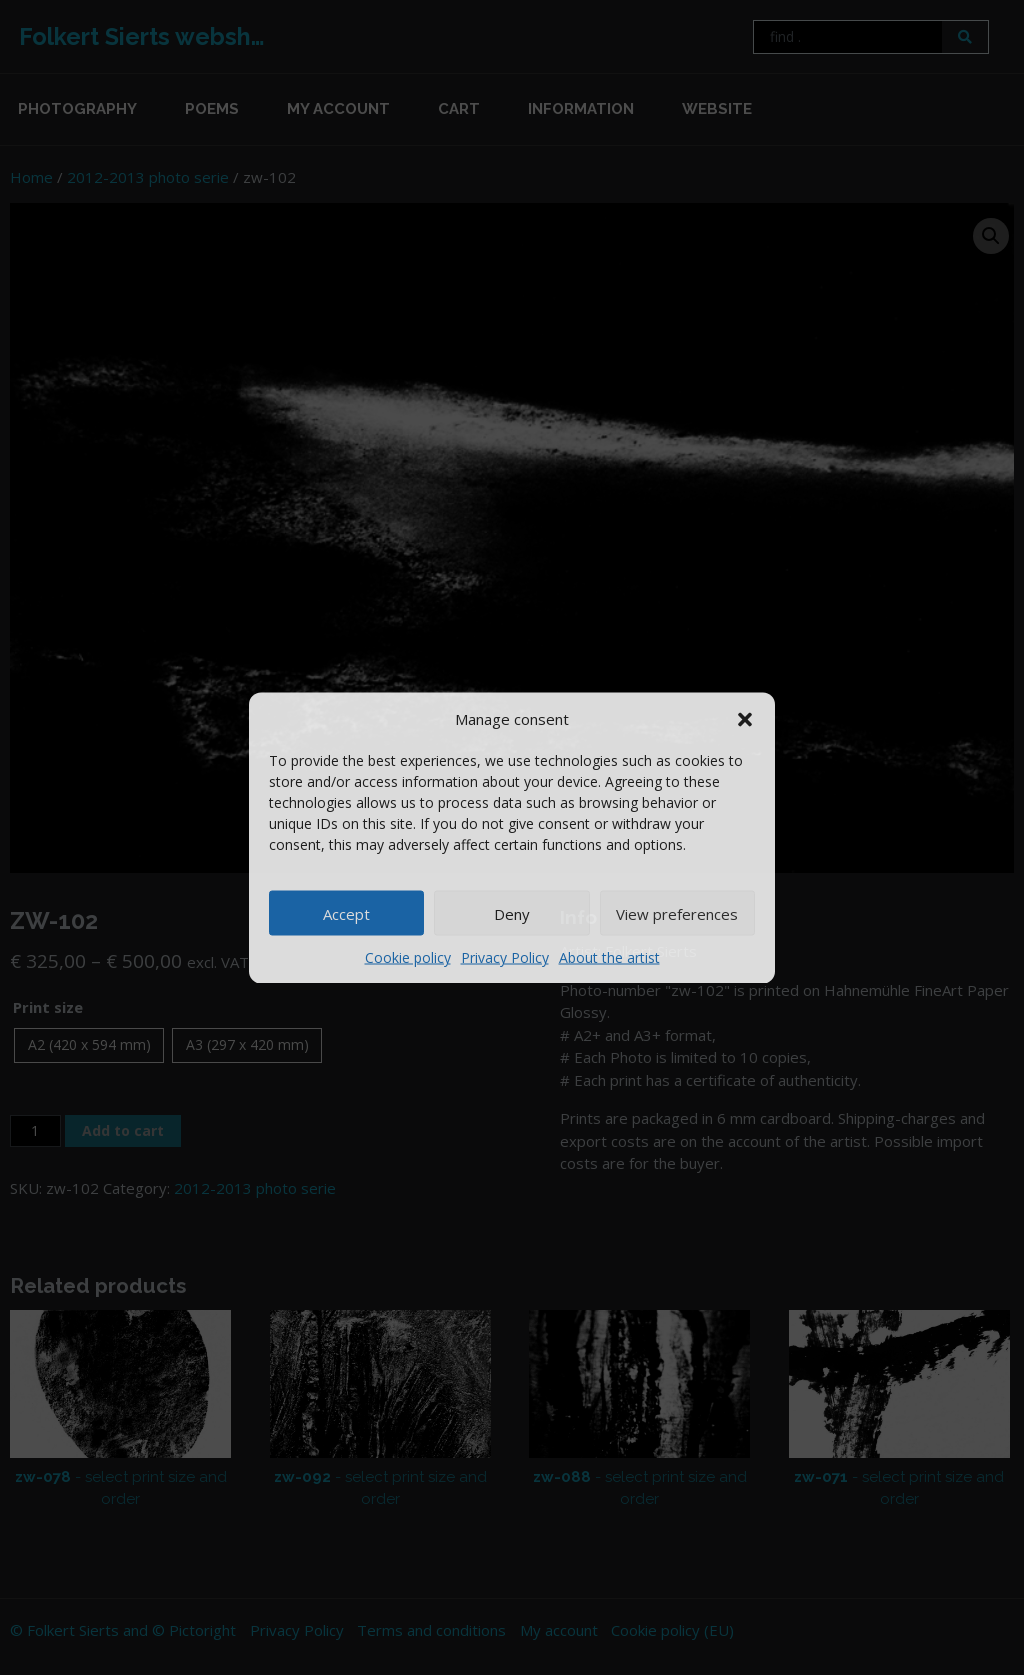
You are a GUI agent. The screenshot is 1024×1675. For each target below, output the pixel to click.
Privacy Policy (505, 957)
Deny (512, 913)
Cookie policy (408, 957)
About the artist (609, 957)
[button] (745, 718)
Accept (346, 913)
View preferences (677, 913)
